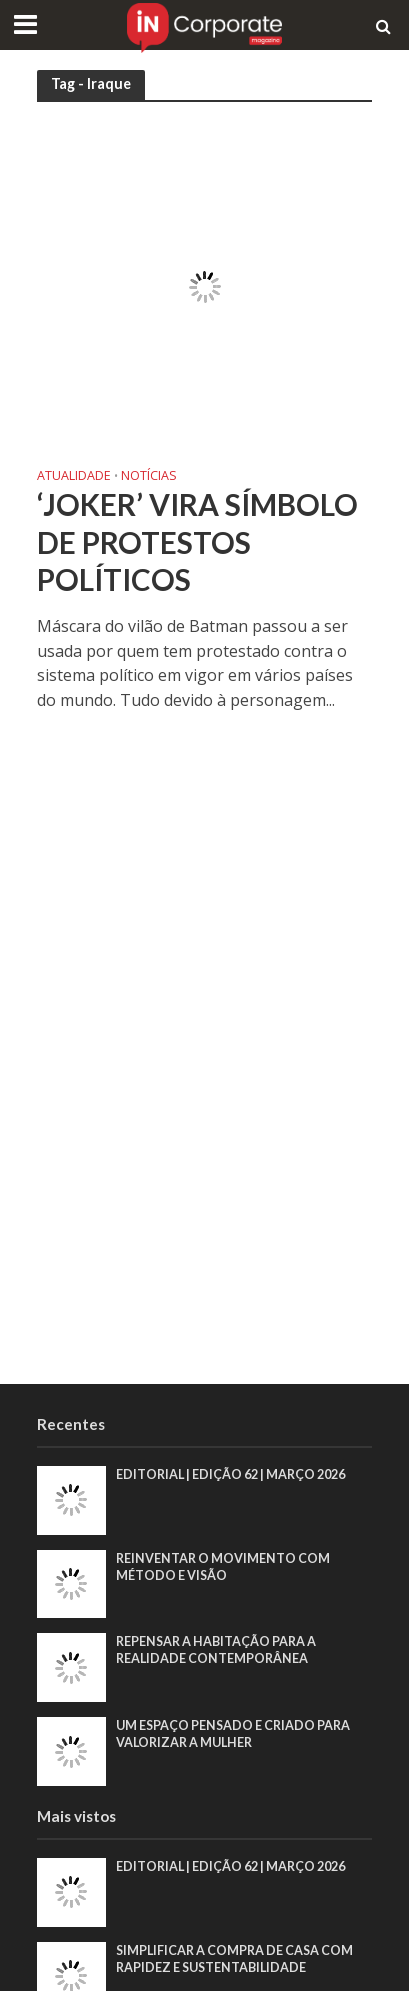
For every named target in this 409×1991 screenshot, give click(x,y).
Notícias (149, 477)
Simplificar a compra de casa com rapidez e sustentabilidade (234, 1959)
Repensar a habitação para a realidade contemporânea (216, 1650)
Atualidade (74, 477)
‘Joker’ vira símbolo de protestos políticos (197, 542)
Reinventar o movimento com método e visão (223, 1567)
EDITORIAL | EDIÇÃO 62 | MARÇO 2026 (230, 1474)
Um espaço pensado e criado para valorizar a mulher (233, 1734)
